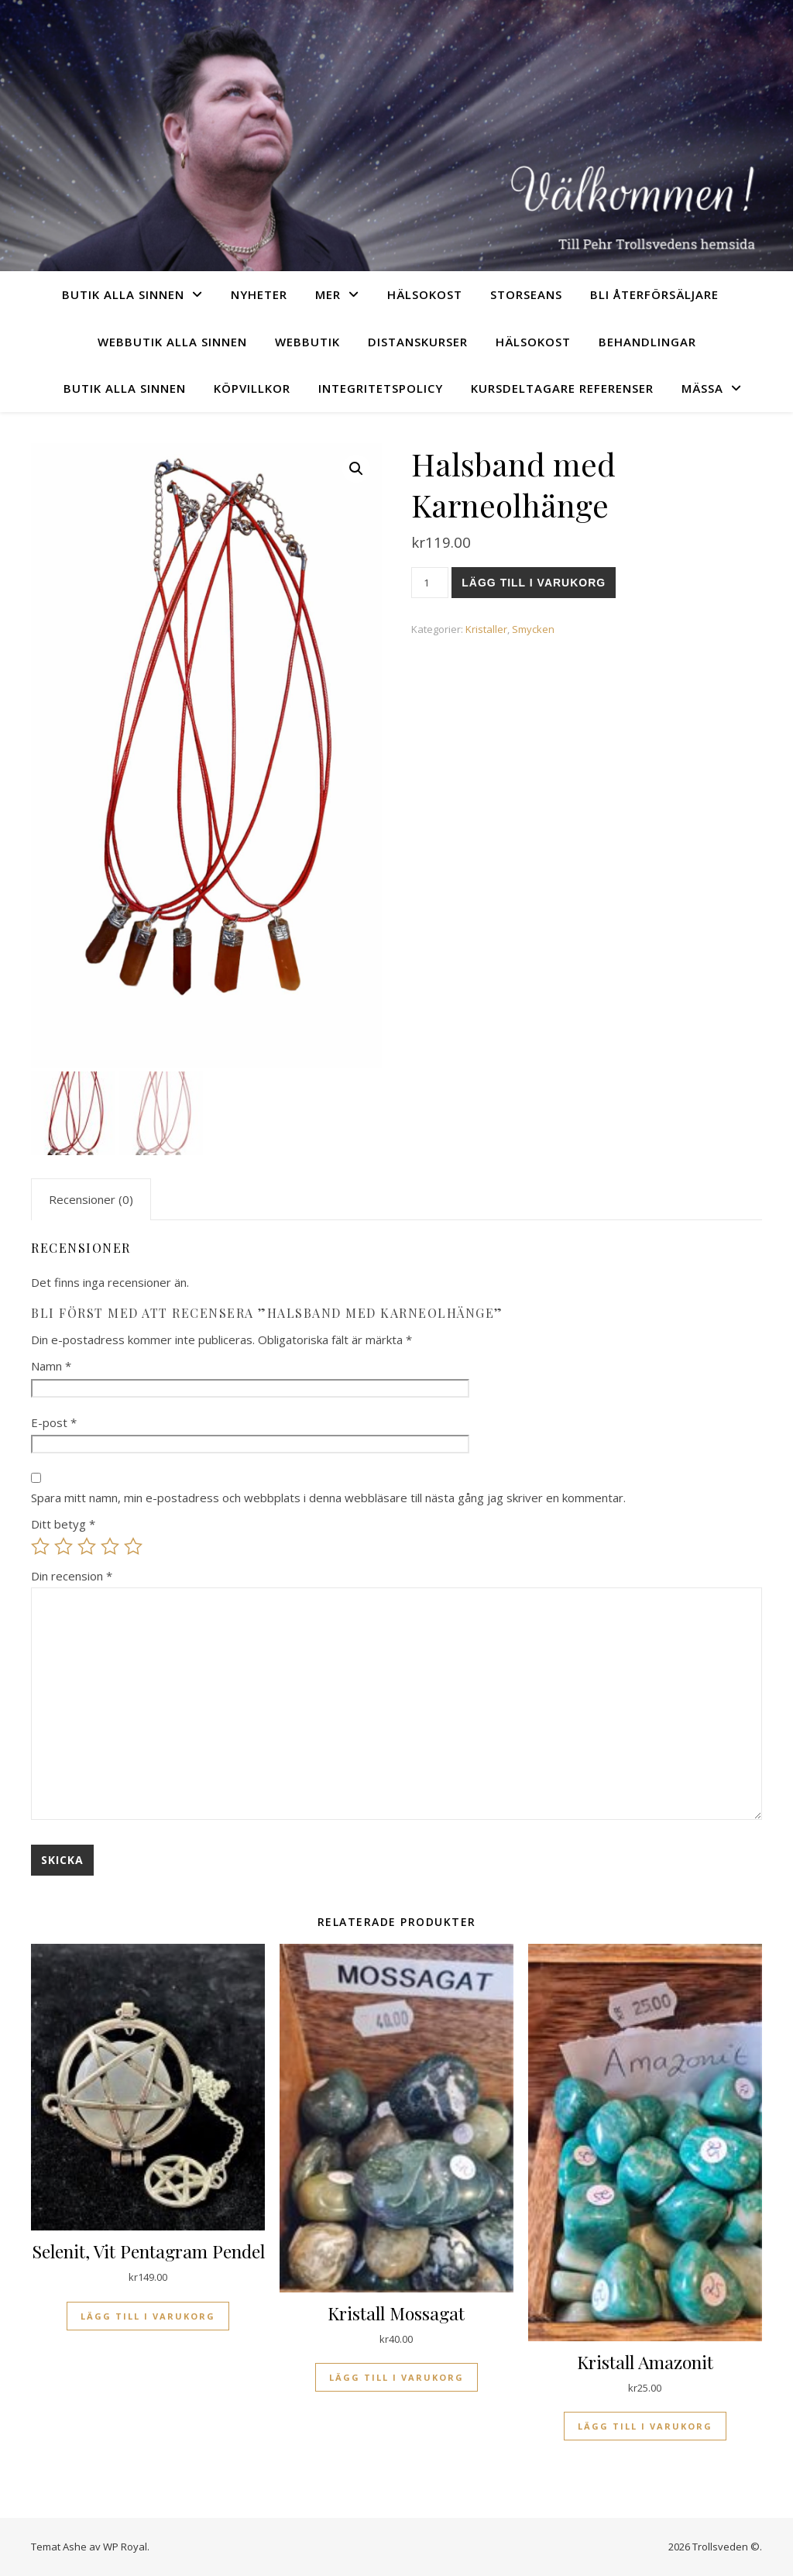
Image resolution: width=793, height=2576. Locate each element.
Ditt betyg (63, 1524)
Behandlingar (647, 341)
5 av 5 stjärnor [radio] (133, 1546)
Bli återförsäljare (654, 294)
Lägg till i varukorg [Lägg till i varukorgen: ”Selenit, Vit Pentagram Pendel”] (148, 2316)
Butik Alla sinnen (123, 294)
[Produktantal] (429, 582)
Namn (51, 1366)
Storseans (526, 294)
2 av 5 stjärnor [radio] (63, 1546)
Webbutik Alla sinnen (172, 341)
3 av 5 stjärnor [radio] (86, 1546)
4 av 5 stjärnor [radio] (110, 1546)
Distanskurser (418, 341)
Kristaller (486, 629)
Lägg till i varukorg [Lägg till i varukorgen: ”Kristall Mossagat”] (396, 2377)
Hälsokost (424, 294)
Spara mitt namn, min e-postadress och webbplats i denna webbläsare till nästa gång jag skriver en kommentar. (328, 1497)
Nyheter (259, 294)
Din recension (71, 1576)
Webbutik (307, 341)
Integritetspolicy (380, 388)
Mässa (702, 388)
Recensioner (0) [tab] (91, 1199)
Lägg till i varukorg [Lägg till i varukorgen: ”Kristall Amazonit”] (645, 2426)
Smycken (533, 629)
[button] (356, 469)
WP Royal (125, 2547)
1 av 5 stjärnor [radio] (40, 1546)
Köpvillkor (252, 388)
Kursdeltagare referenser (562, 388)
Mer (328, 294)
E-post (54, 1422)
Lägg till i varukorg (534, 582)
